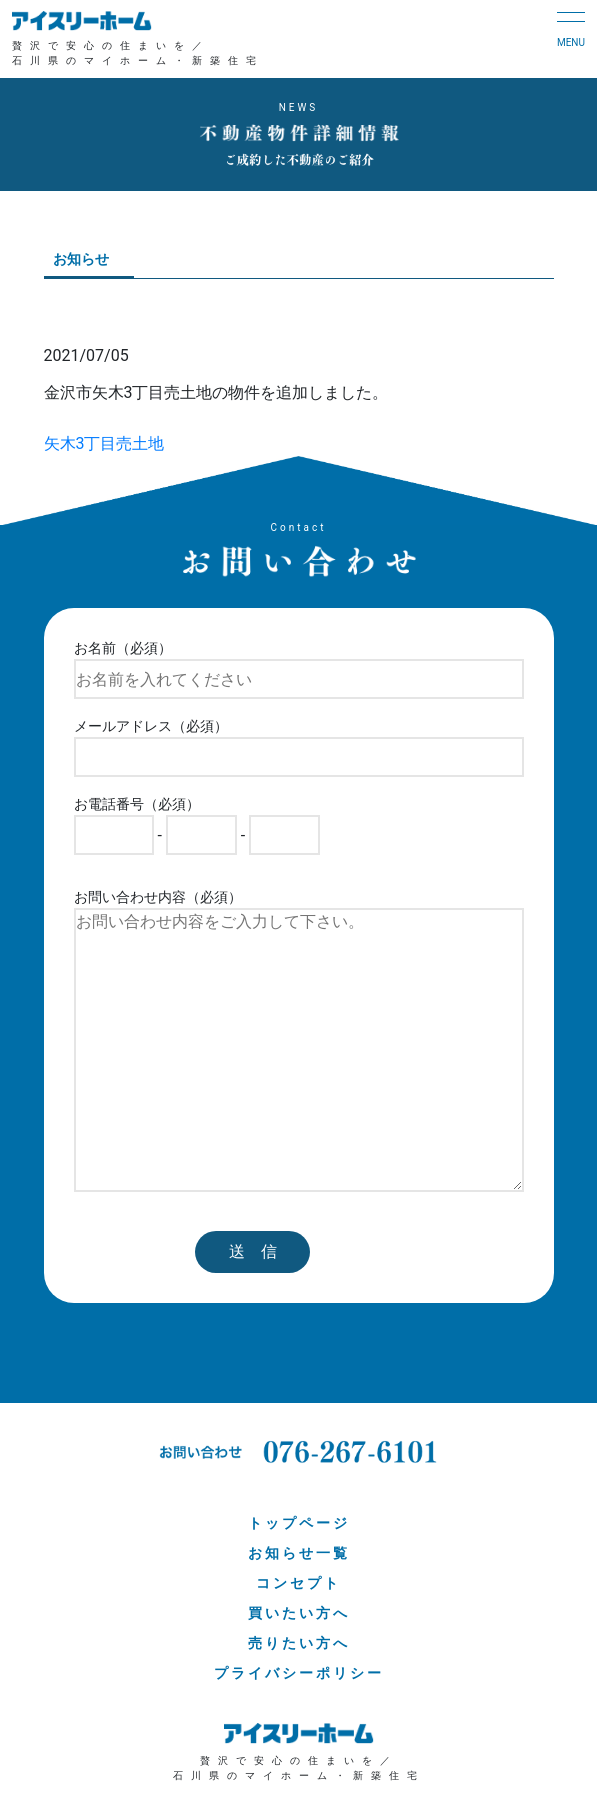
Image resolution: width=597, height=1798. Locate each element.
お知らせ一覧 (299, 1553)
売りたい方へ (299, 1643)
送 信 (253, 1251)
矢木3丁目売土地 (104, 443)
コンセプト (298, 1583)
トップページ (299, 1523)
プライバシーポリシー (299, 1673)
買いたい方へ (299, 1613)
